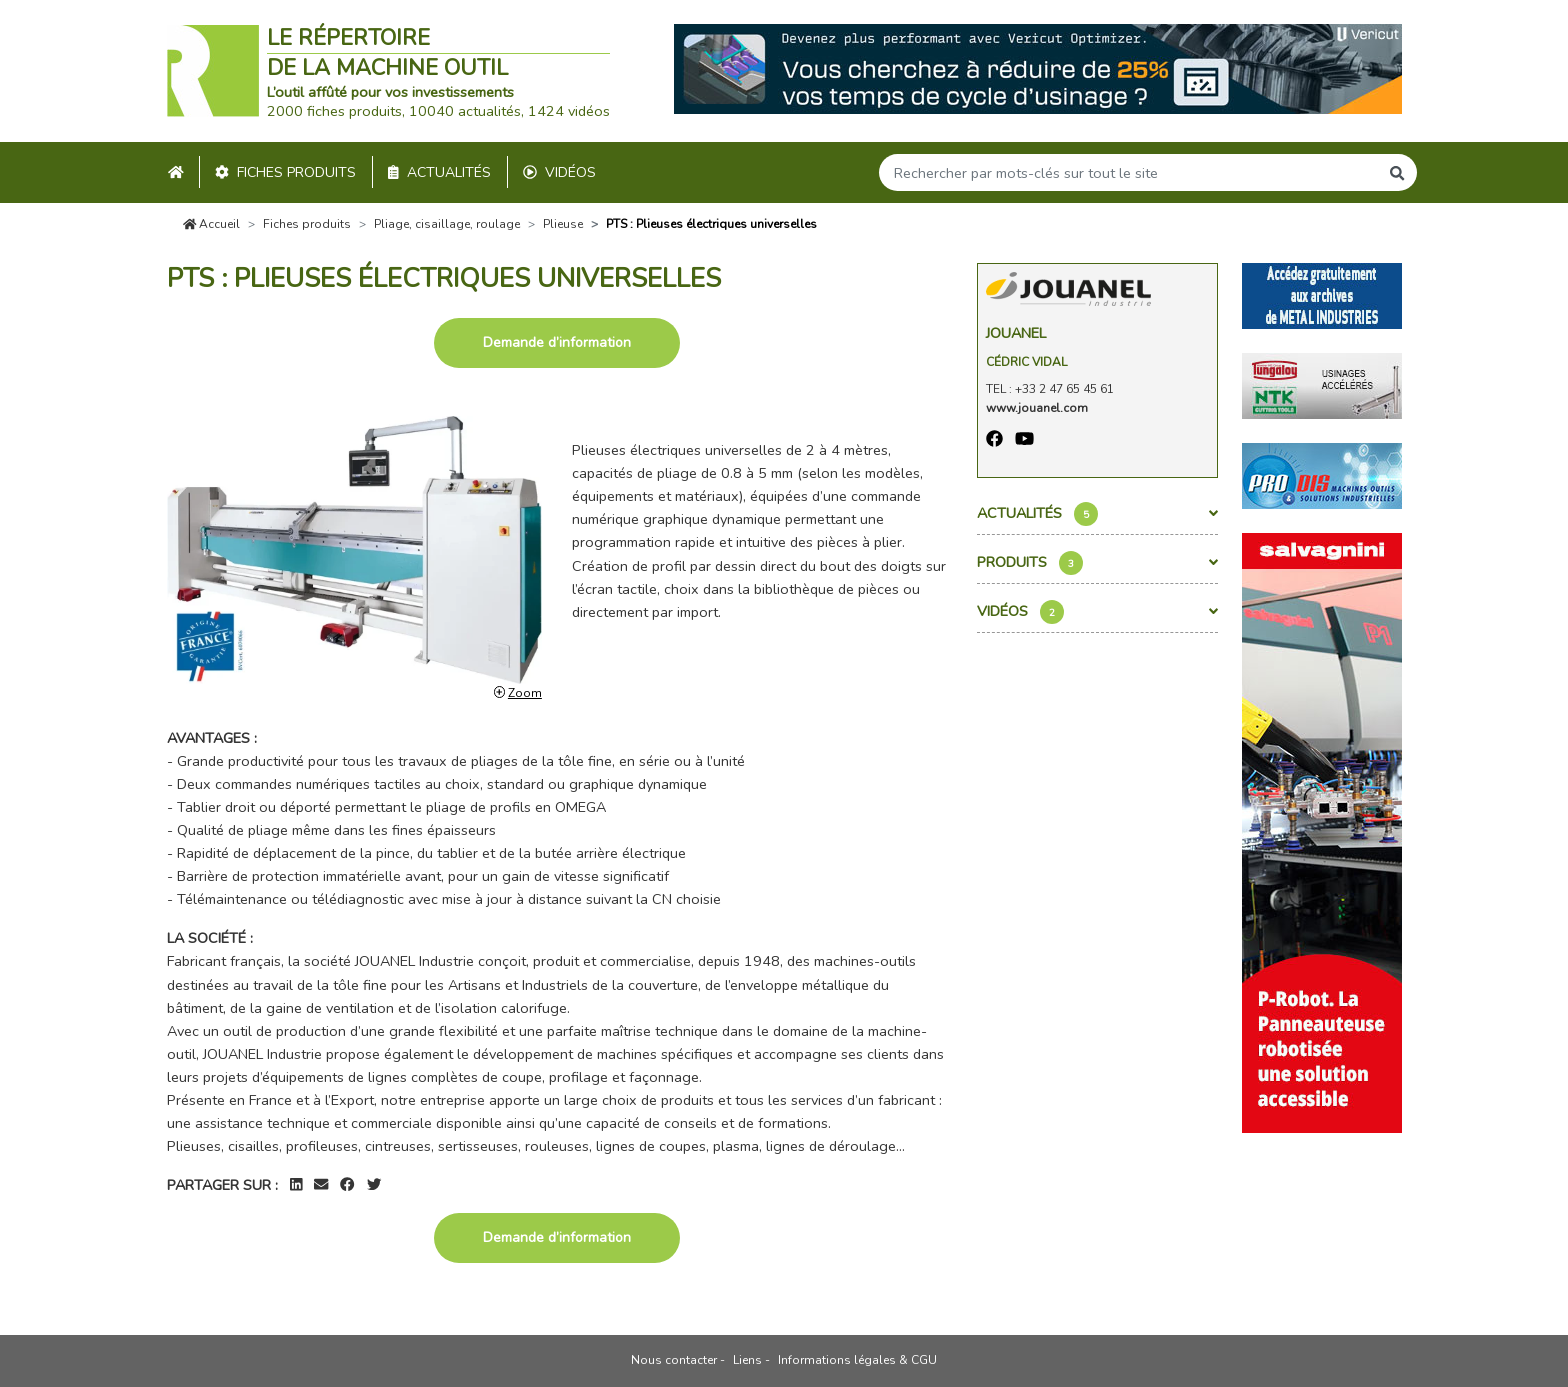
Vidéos (559, 172)
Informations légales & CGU (857, 1360)
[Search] (1129, 172)
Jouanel (1016, 333)
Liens (747, 1360)
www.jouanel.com (1037, 408)
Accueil (212, 224)
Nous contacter (674, 1360)
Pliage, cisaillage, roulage (447, 224)
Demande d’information (557, 342)
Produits (1097, 563)
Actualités (439, 172)
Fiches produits (285, 172)
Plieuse (563, 224)
